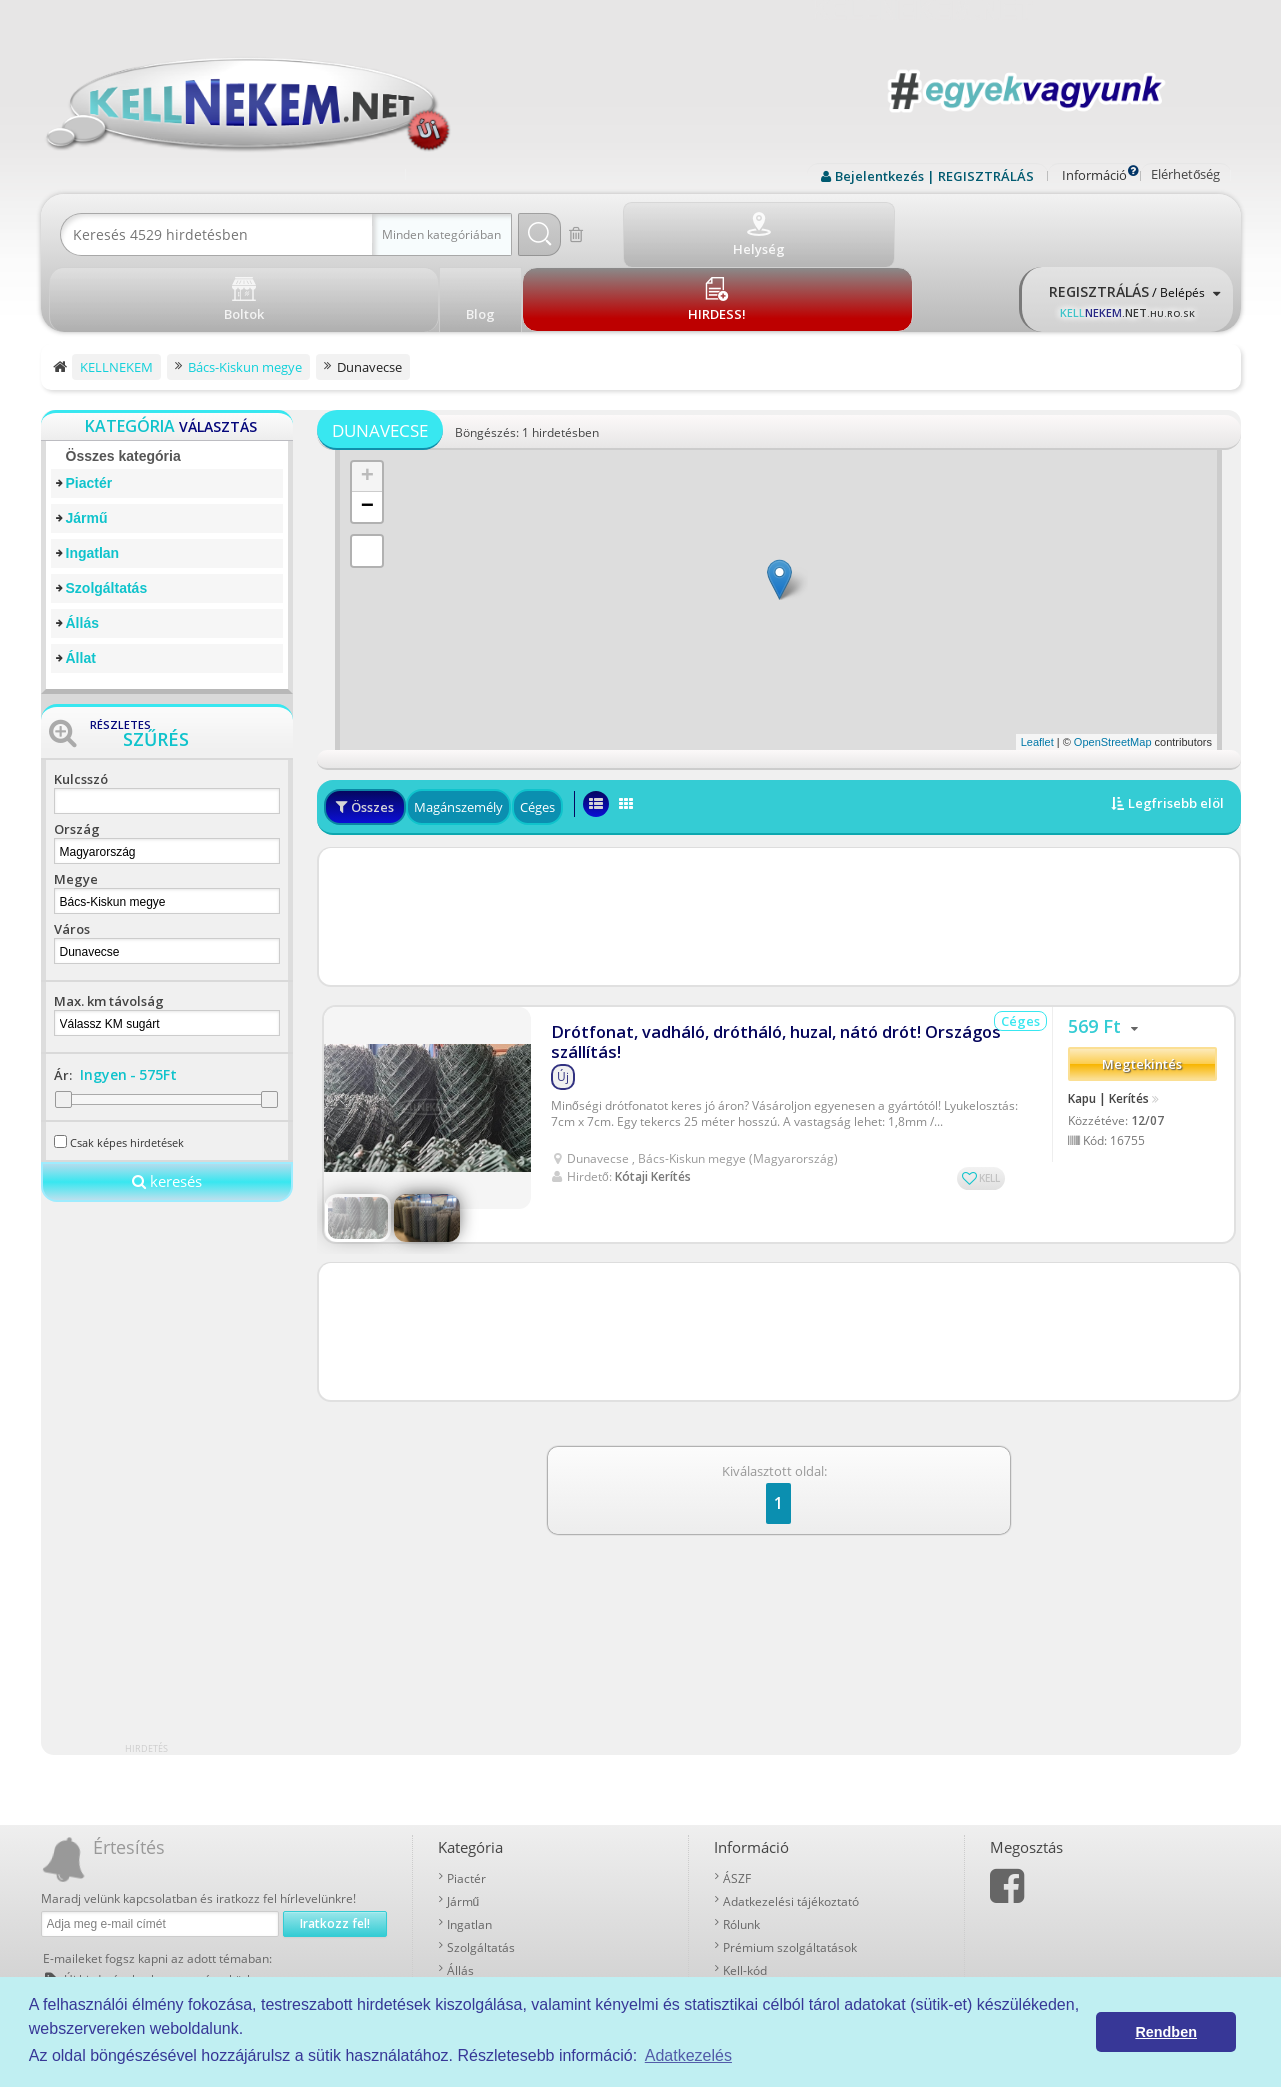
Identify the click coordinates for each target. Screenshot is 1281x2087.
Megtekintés (1142, 988)
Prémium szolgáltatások (790, 1874)
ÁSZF (737, 1805)
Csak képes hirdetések (127, 1069)
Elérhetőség (1185, 174)
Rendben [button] (1166, 2032)
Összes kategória (123, 383)
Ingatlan (93, 480)
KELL (989, 1095)
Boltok (740, 1920)
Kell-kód (745, 1897)
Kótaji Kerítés (653, 1093)
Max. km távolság (109, 928)
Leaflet (1037, 669)
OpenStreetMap (1113, 669)
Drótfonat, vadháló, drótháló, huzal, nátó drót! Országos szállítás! (762, 959)
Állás (82, 550)
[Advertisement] (779, 844)
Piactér (89, 410)
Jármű (87, 445)
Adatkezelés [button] (688, 2055)
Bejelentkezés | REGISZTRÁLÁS (934, 176)
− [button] (367, 434)
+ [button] (367, 404)
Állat (81, 585)
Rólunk (741, 1851)
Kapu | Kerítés (1108, 1021)
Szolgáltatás (107, 515)
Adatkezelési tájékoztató (791, 1828)
